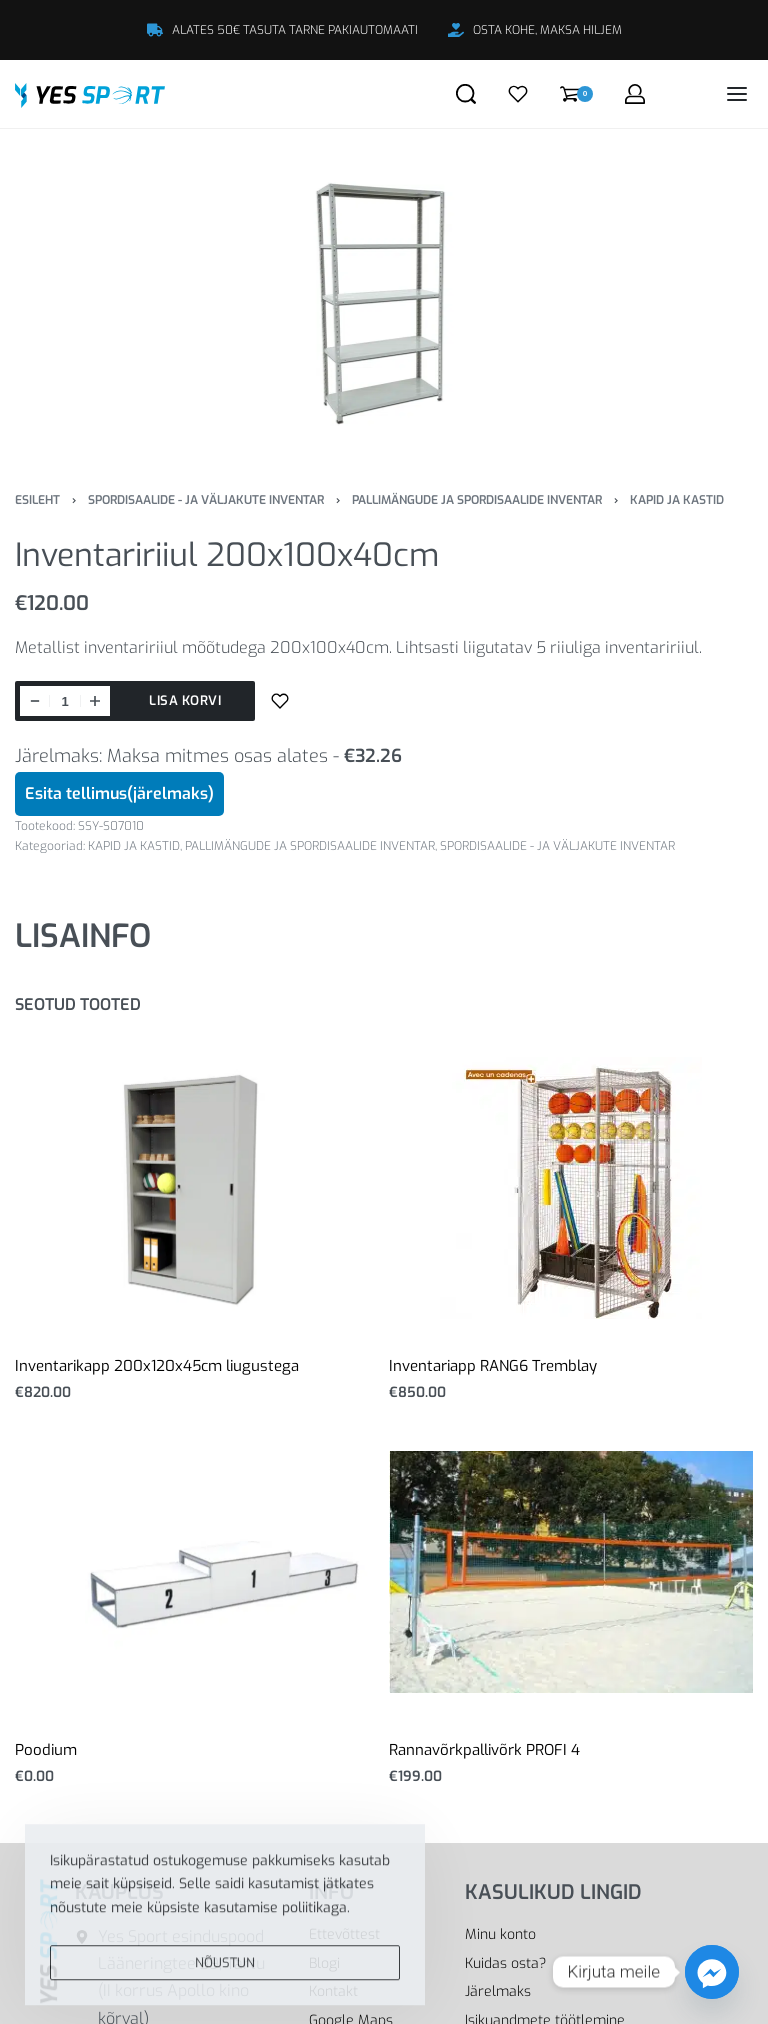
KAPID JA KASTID (677, 500)
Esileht (37, 500)
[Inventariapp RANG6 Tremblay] (571, 1188)
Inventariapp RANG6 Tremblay (493, 1366)
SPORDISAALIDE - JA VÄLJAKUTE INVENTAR (206, 500)
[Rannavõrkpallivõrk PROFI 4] (571, 1572)
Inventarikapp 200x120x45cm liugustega (157, 1366)
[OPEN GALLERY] (384, 294)
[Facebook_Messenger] (712, 1972)
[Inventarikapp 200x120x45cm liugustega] (197, 1188)
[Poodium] (197, 1572)
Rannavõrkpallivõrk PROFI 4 (484, 1750)
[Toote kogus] (65, 701)
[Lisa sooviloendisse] (280, 701)
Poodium (46, 1750)
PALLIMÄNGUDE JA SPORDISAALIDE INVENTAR (477, 500)
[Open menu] (737, 94)
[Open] (518, 94)
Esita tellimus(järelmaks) (119, 793)
